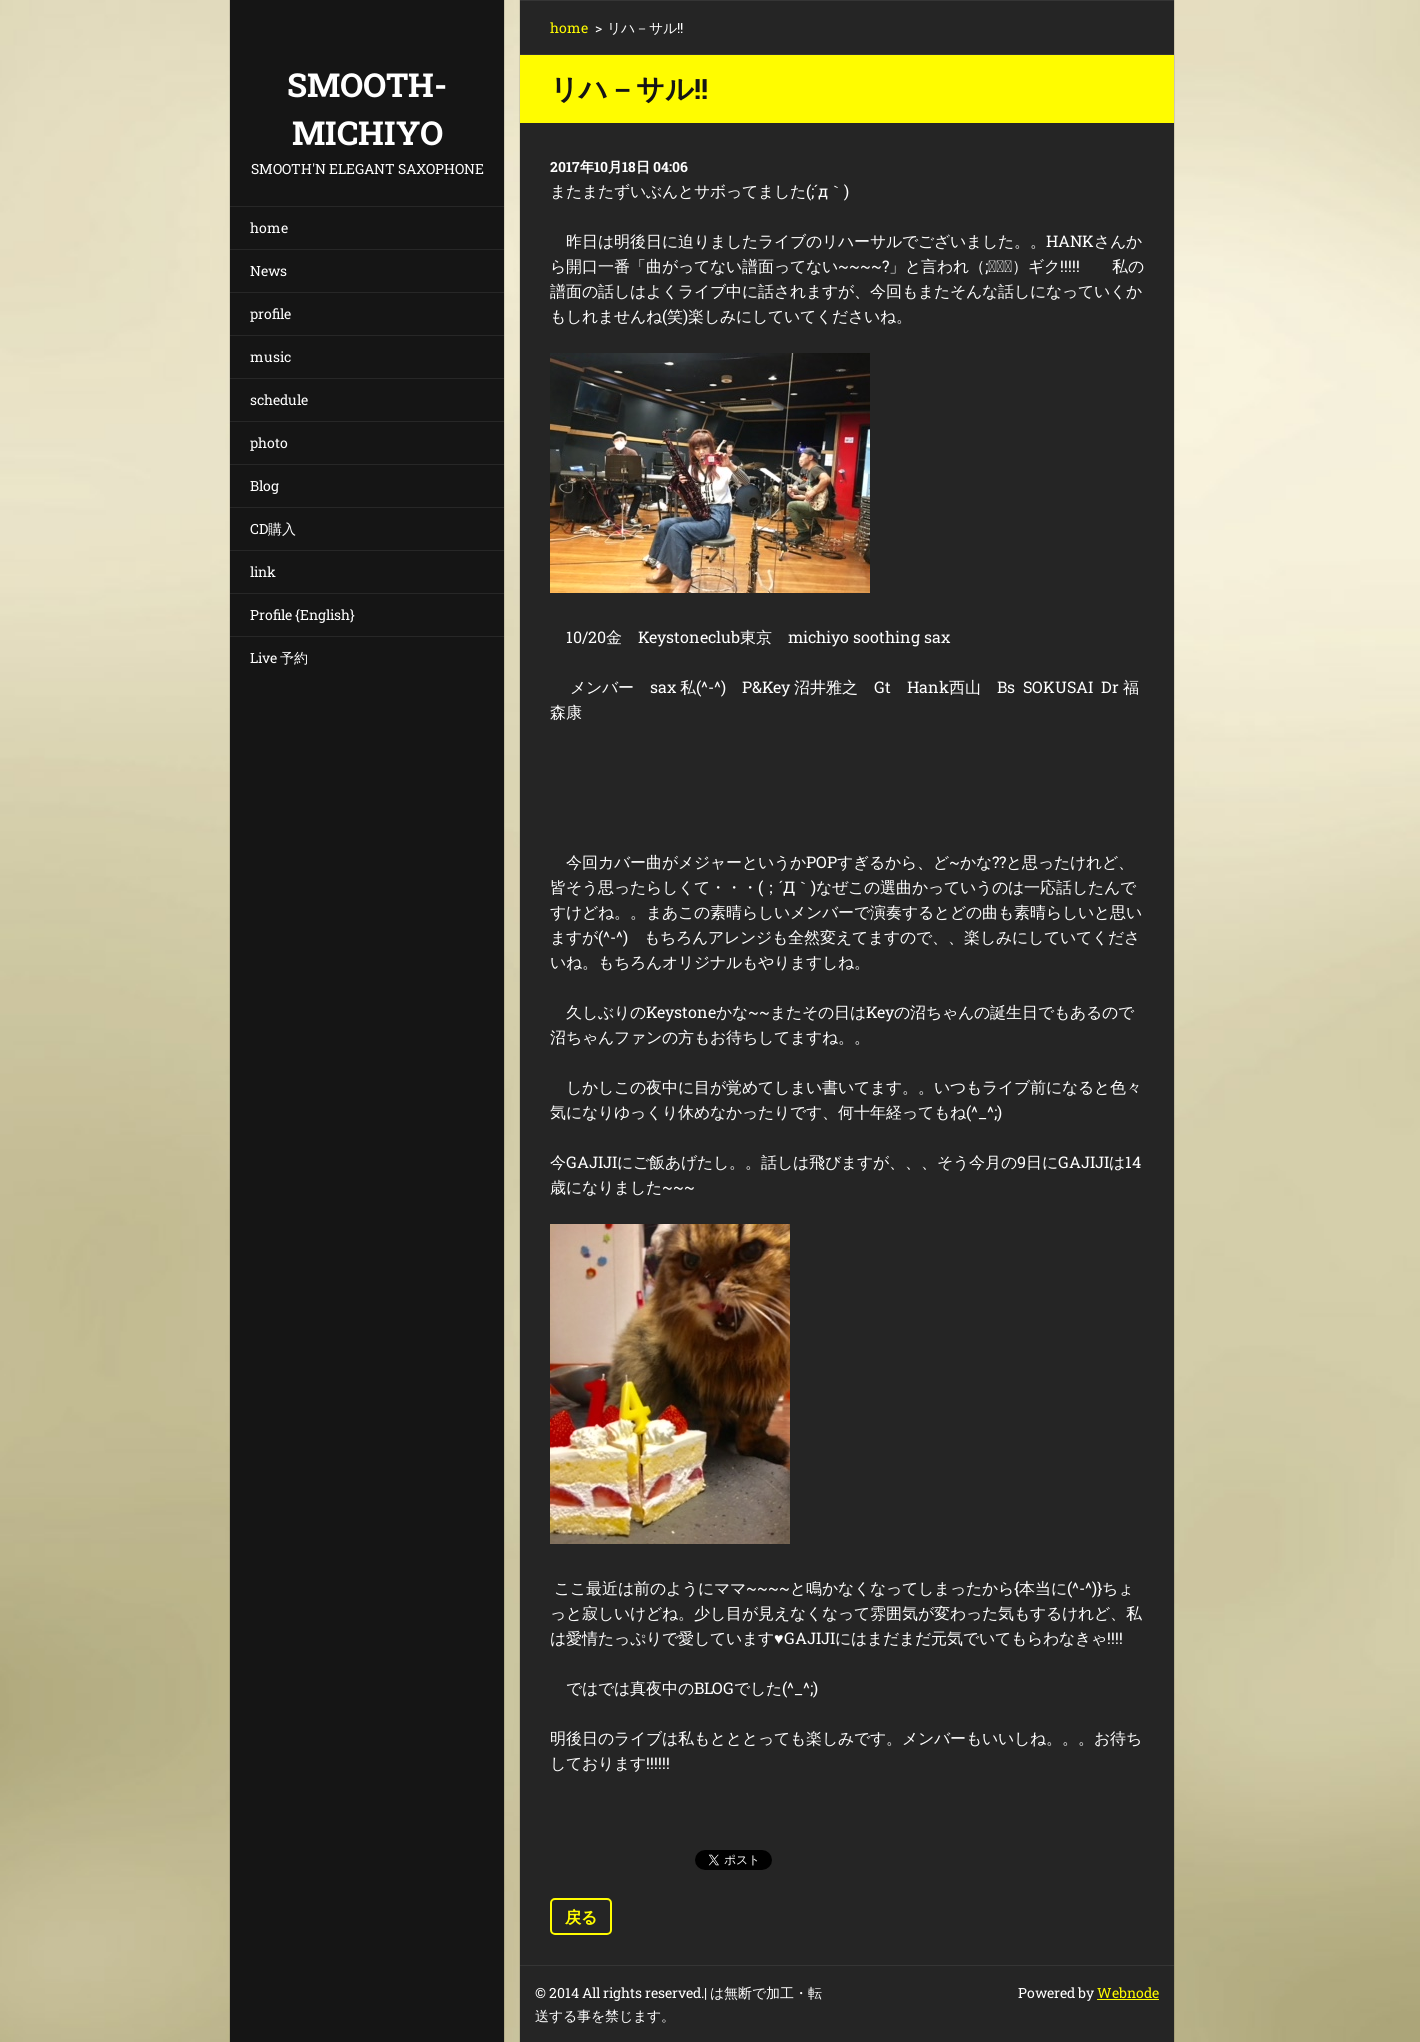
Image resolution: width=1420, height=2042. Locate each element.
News (268, 270)
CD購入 (273, 528)
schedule (279, 399)
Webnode (1128, 1992)
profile (270, 313)
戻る (581, 1916)
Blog (264, 485)
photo (269, 442)
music (270, 356)
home (269, 227)
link (263, 571)
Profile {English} (302, 614)
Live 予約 (279, 657)
